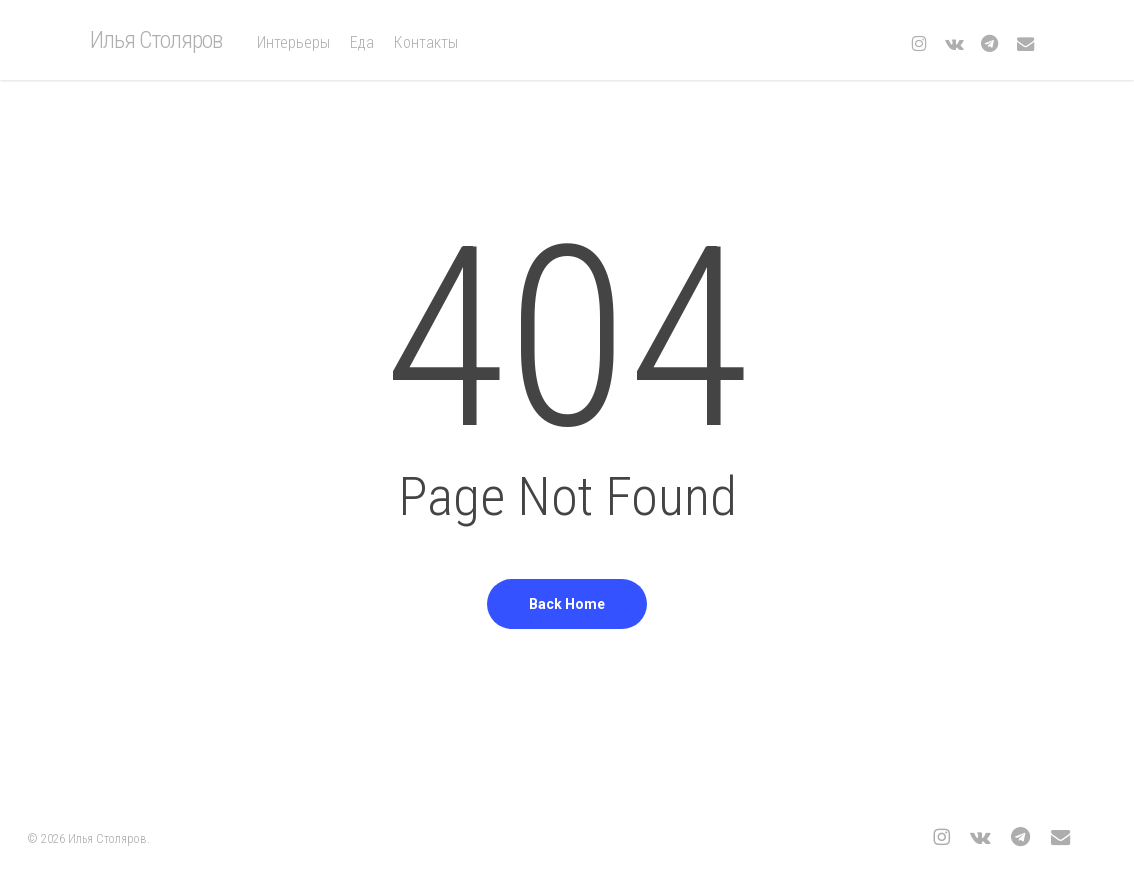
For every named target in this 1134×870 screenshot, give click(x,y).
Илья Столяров (156, 40)
